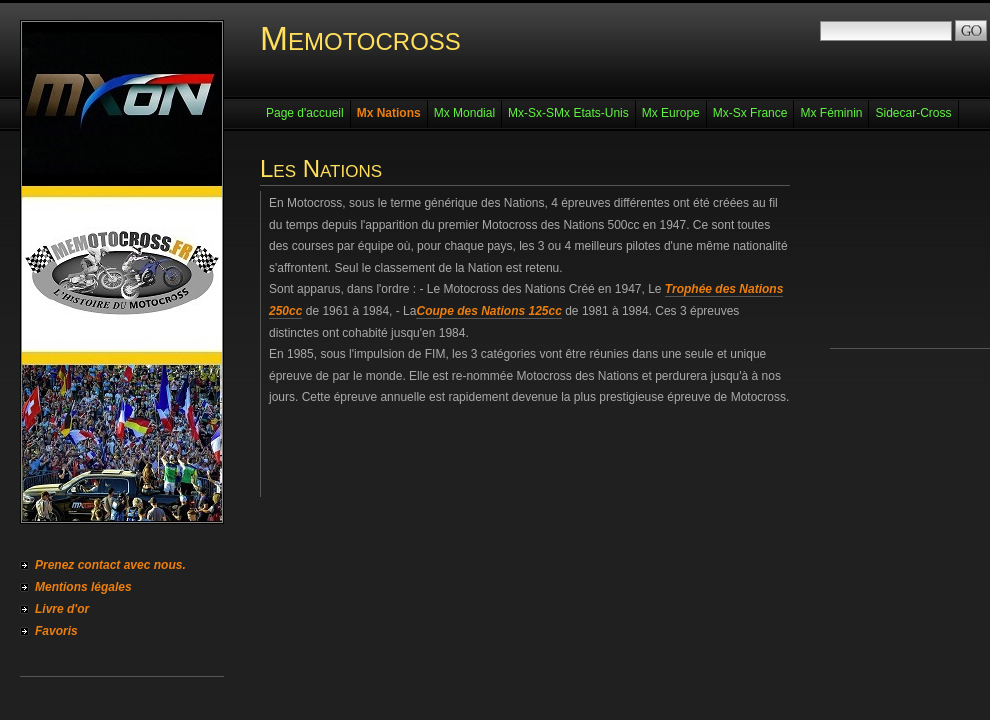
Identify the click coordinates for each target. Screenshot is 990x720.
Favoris (56, 631)
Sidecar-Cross (913, 113)
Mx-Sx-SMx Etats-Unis (568, 113)
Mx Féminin (831, 113)
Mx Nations (389, 113)
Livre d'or (62, 609)
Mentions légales (83, 587)
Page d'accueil (305, 113)
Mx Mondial (464, 113)
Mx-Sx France (750, 113)
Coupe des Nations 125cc (488, 311)
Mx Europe (671, 113)
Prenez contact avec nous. (110, 565)
